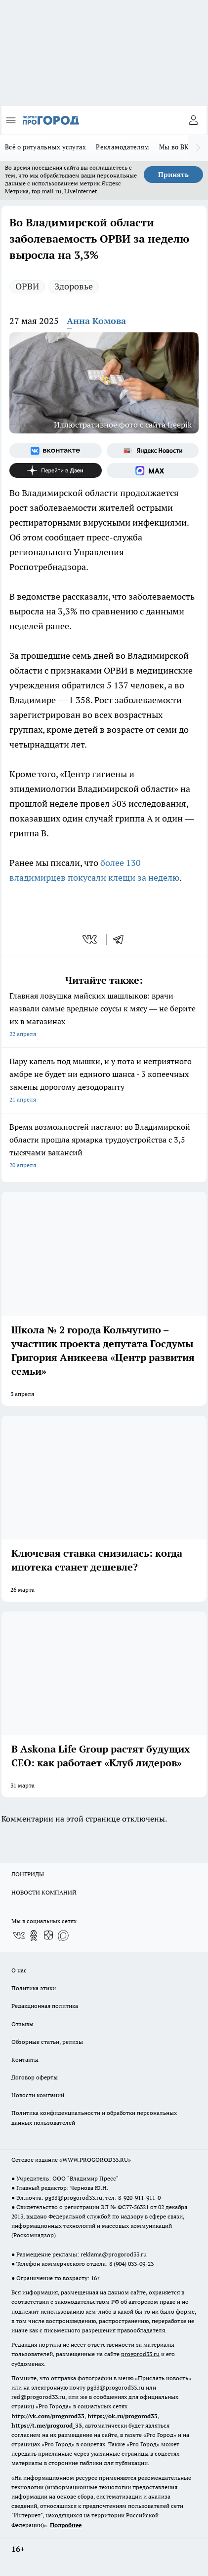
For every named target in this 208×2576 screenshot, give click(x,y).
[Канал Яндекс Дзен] (55, 470)
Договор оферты (34, 2077)
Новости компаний (37, 2095)
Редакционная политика (44, 2005)
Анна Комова (96, 320)
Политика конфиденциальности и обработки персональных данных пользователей (94, 2117)
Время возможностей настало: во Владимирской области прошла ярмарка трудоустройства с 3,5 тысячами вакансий (104, 1147)
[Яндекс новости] (153, 450)
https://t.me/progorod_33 (46, 2425)
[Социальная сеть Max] (153, 470)
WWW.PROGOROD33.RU (95, 2159)
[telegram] (121, 939)
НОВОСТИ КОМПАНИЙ (44, 1892)
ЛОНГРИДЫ (27, 1874)
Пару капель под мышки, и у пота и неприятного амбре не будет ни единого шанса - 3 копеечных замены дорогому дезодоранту (104, 1081)
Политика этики (33, 1988)
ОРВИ (27, 286)
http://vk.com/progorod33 (47, 2416)
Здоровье (73, 286)
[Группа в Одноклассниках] (33, 1935)
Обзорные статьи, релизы (47, 2041)
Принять (173, 174)
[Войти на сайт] (193, 120)
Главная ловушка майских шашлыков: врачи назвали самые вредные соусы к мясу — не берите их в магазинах (104, 1015)
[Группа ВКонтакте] (55, 450)
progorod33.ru (140, 2354)
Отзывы (22, 2024)
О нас (19, 1970)
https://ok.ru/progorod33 (122, 2416)
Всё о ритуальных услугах (45, 147)
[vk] (90, 939)
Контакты (25, 2059)
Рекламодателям (122, 147)
